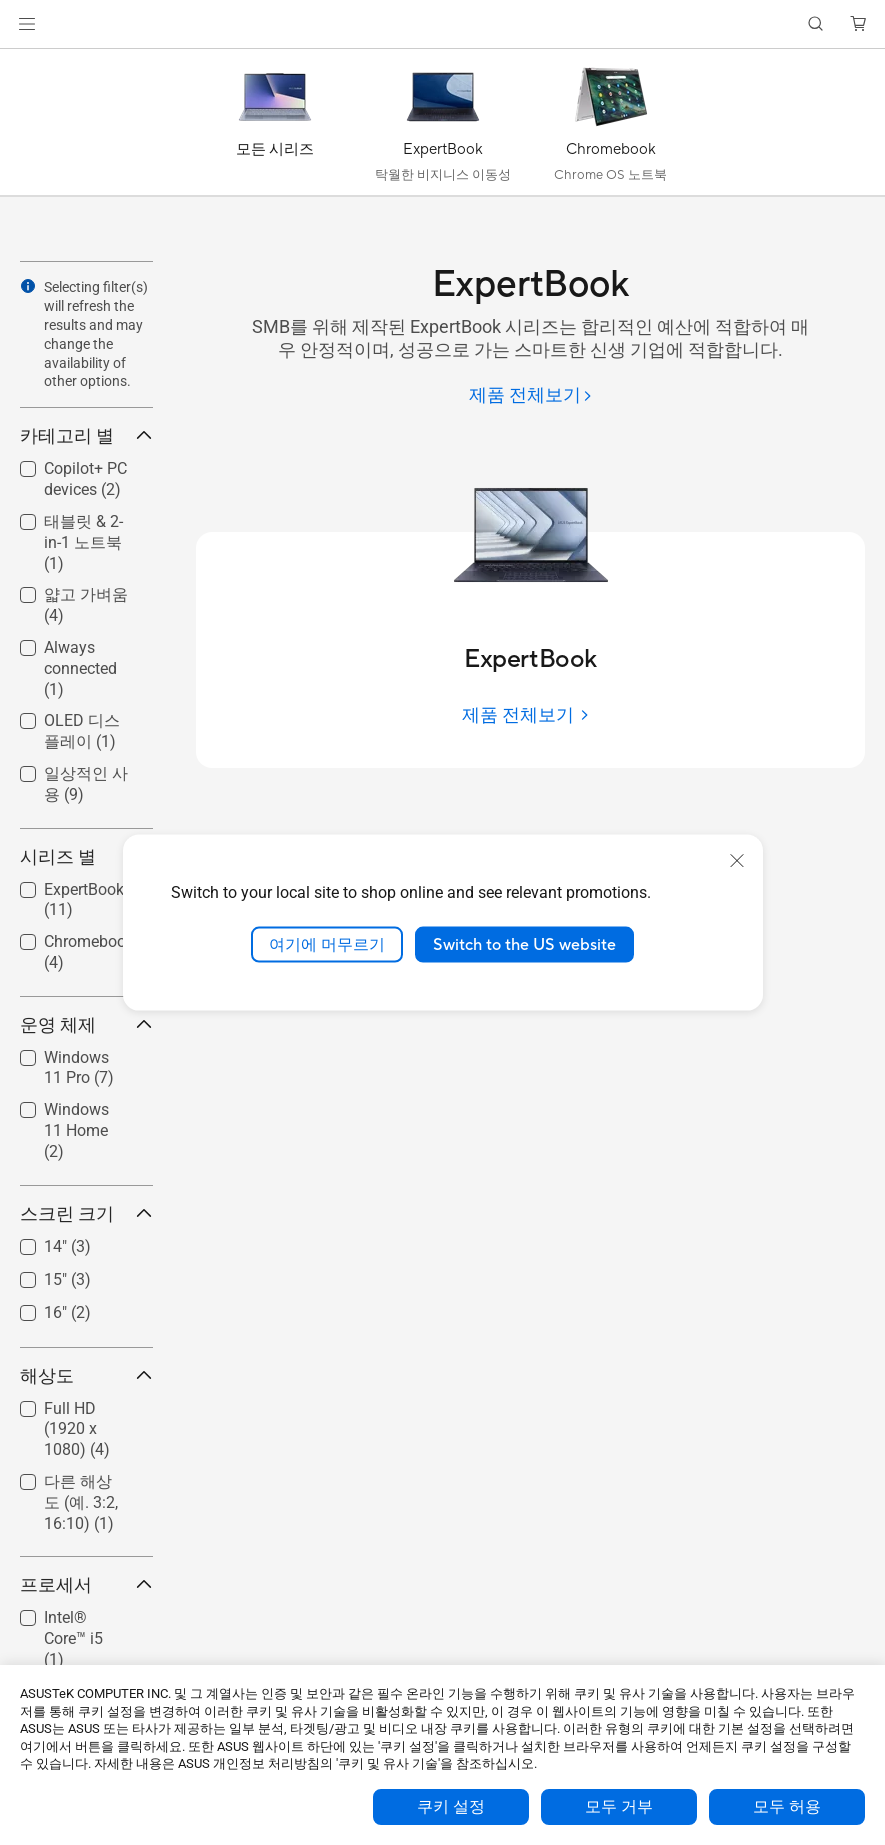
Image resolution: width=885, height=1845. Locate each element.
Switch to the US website (524, 944)
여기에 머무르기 (327, 944)
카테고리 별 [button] (86, 435)
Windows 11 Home (76, 1130)
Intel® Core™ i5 (73, 1638)
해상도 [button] (86, 1375)
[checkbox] (86, 543)
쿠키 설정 (451, 1807)
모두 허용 (787, 1807)
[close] (737, 860)
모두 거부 (619, 1807)
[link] (442, 24)
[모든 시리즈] (275, 127)
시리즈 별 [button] (86, 856)
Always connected (80, 668)
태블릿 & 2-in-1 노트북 (83, 542)
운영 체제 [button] (86, 1024)
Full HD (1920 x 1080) (77, 1429)
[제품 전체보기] (531, 396)
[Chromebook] (611, 127)
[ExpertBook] (443, 127)
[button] (27, 24)
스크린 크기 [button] (86, 1213)
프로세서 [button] (86, 1584)
